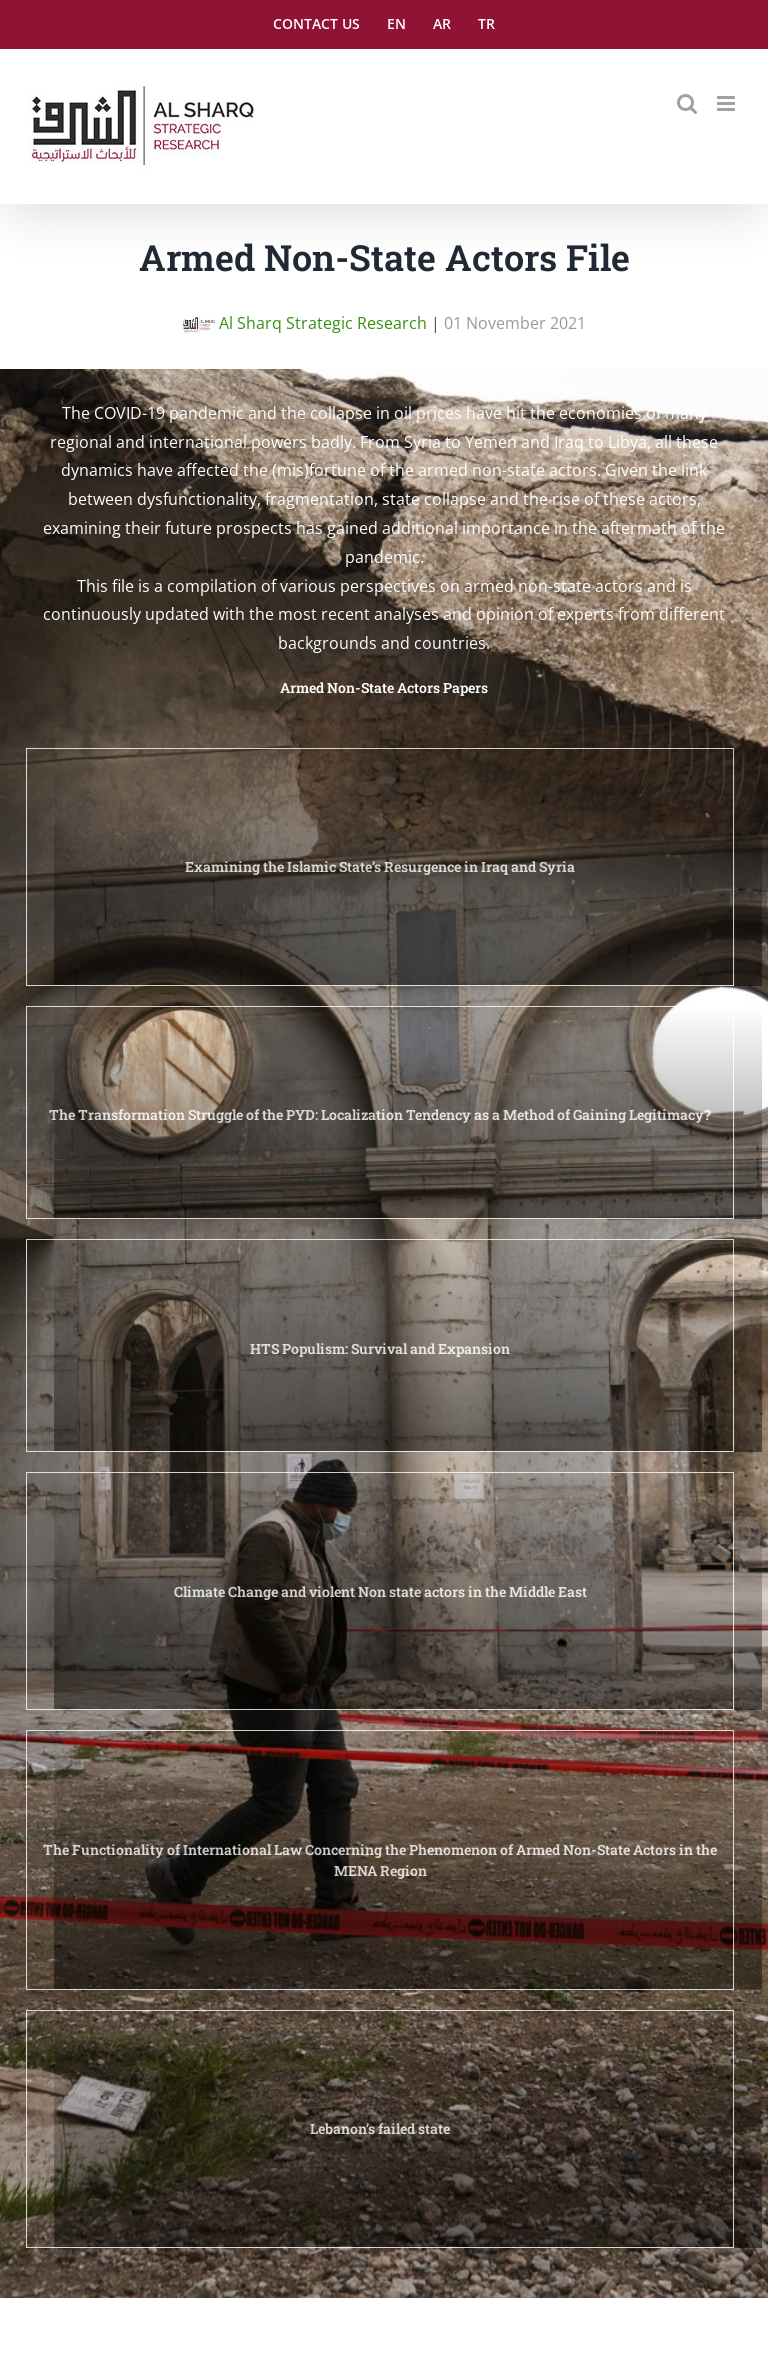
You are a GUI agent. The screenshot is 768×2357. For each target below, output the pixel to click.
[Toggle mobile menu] (727, 103)
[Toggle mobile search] (687, 103)
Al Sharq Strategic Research (305, 323)
